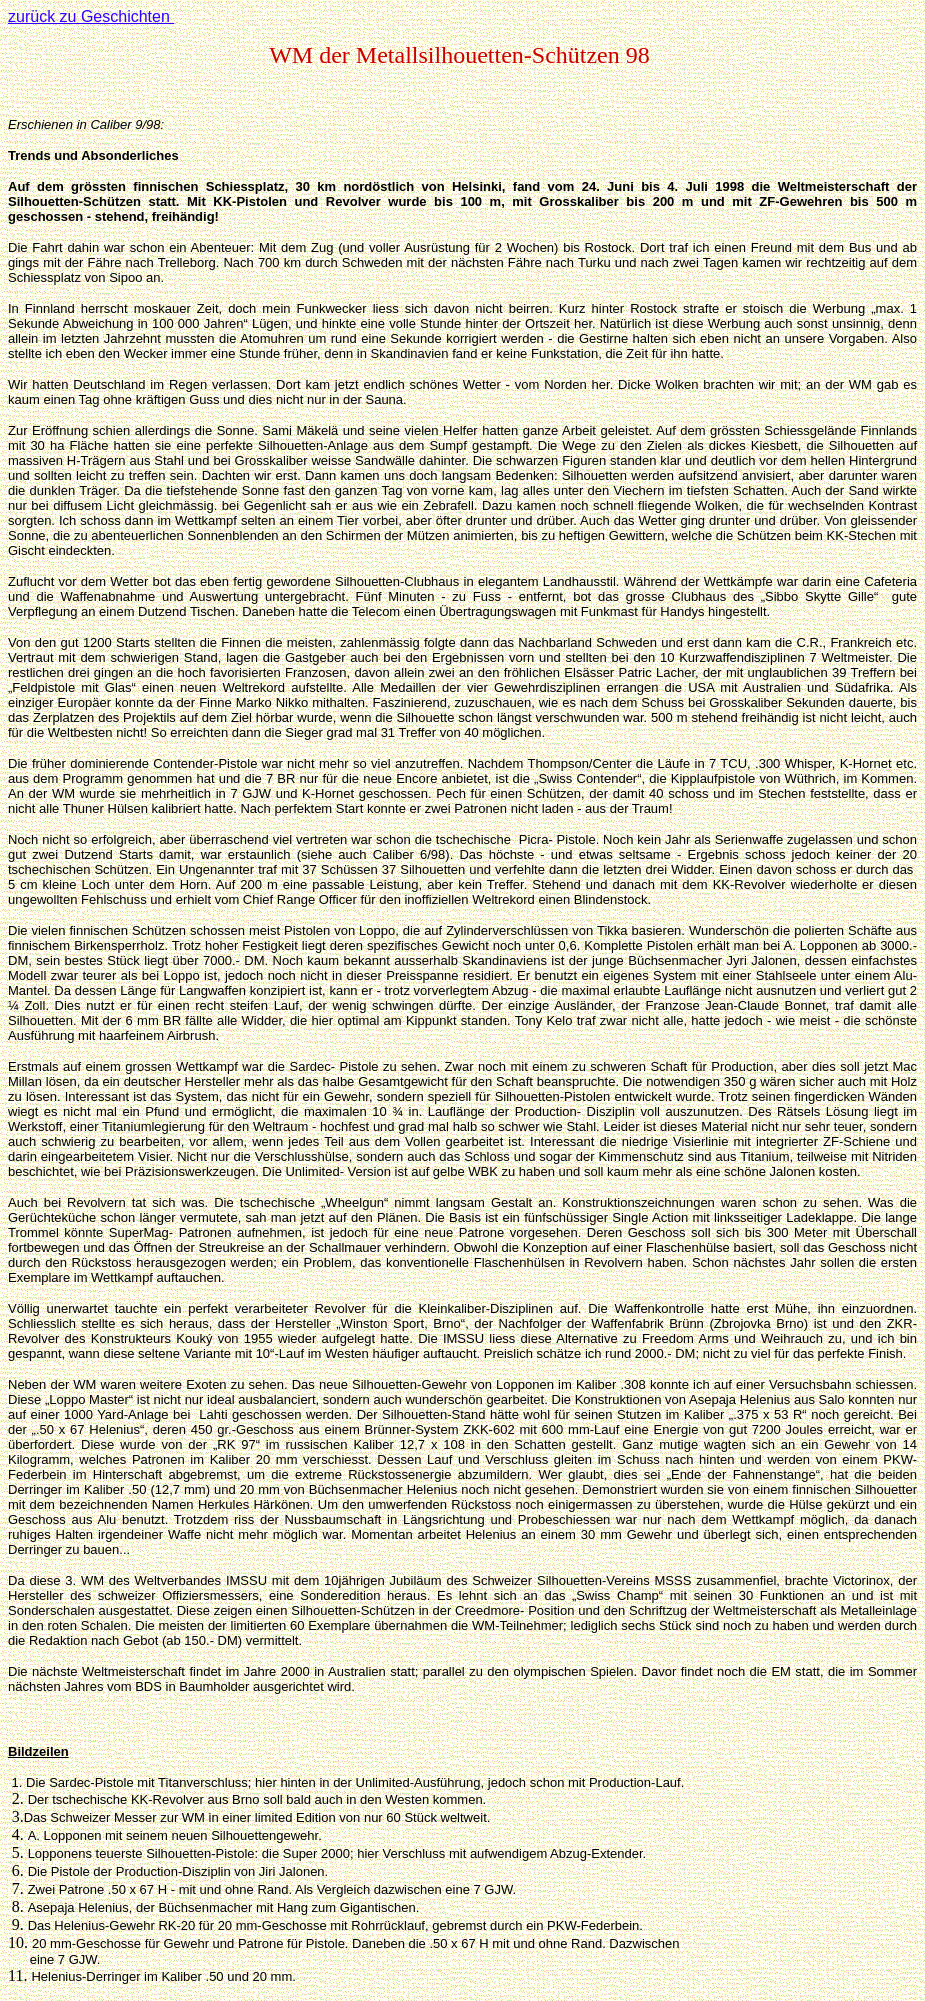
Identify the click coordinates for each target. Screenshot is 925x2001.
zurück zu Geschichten (91, 16)
